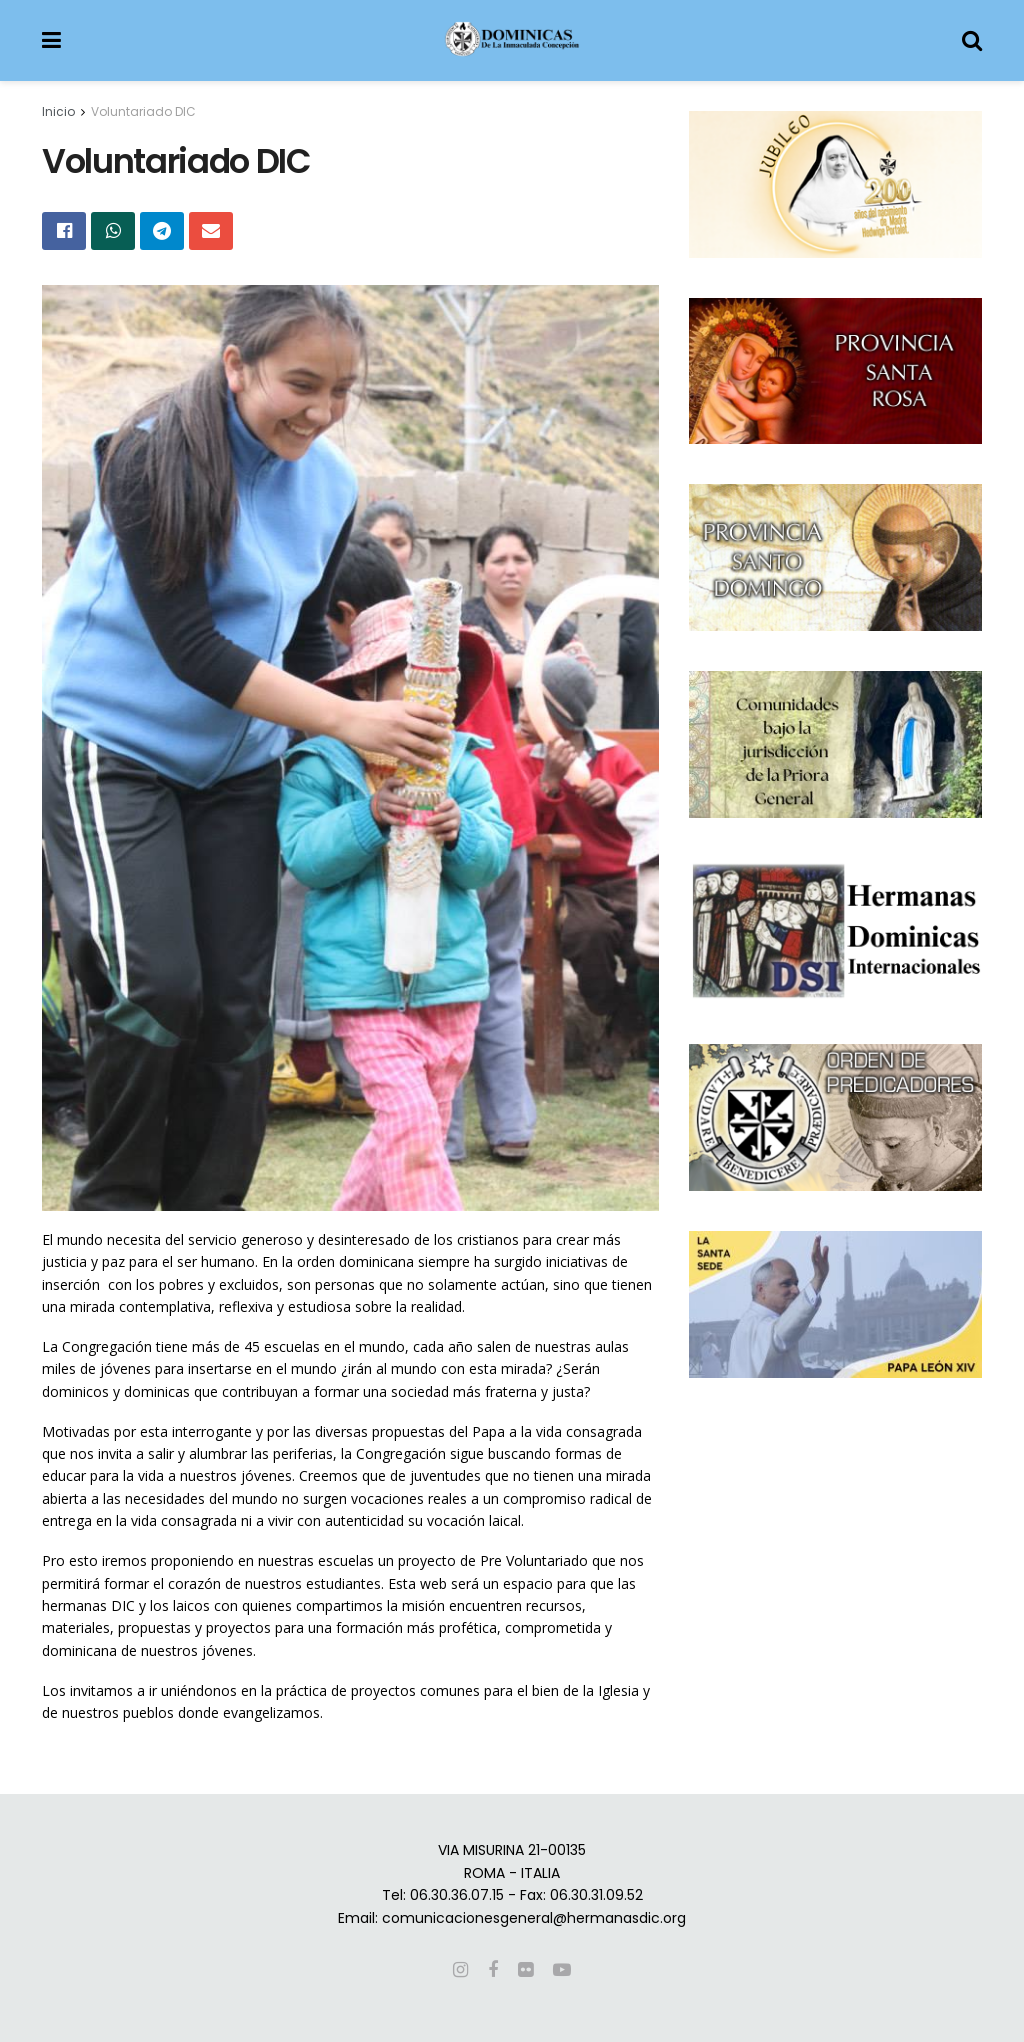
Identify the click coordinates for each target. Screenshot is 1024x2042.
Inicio (58, 111)
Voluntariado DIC (143, 111)
